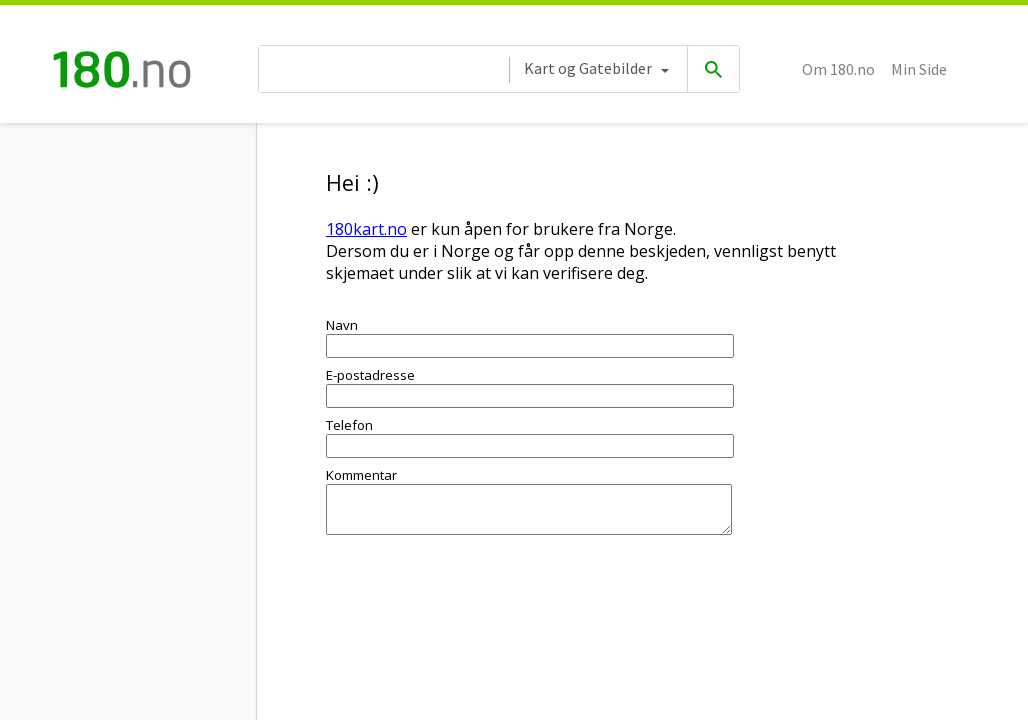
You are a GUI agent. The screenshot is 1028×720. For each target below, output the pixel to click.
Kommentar (361, 475)
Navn (342, 325)
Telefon (349, 425)
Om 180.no (838, 69)
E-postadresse (370, 375)
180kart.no (366, 229)
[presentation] (478, 607)
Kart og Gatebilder (588, 68)
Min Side (919, 69)
